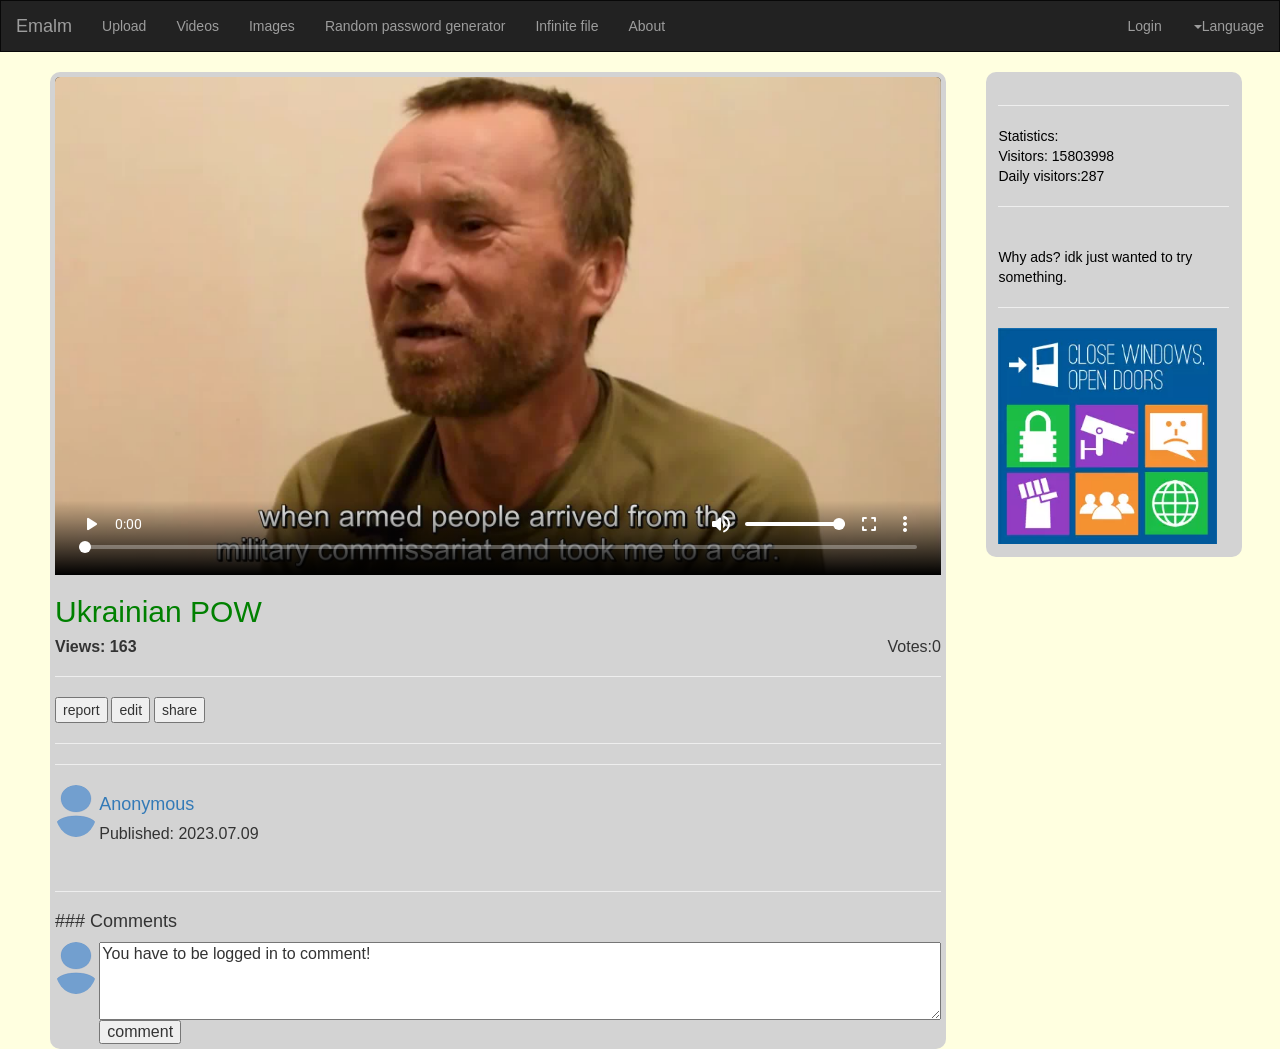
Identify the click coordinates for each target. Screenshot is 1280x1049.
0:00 (128, 524)
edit (130, 710)
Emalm (44, 26)
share (179, 710)
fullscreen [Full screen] (869, 524)
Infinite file (566, 26)
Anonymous (146, 804)
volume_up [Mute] (721, 524)
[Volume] (795, 524)
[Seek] (498, 547)
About (646, 26)
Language (1229, 26)
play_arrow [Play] (91, 524)
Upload (124, 26)
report (81, 710)
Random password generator (415, 26)
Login (1144, 26)
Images (272, 26)
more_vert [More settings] (905, 524)
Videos (197, 26)
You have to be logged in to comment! (520, 981)
